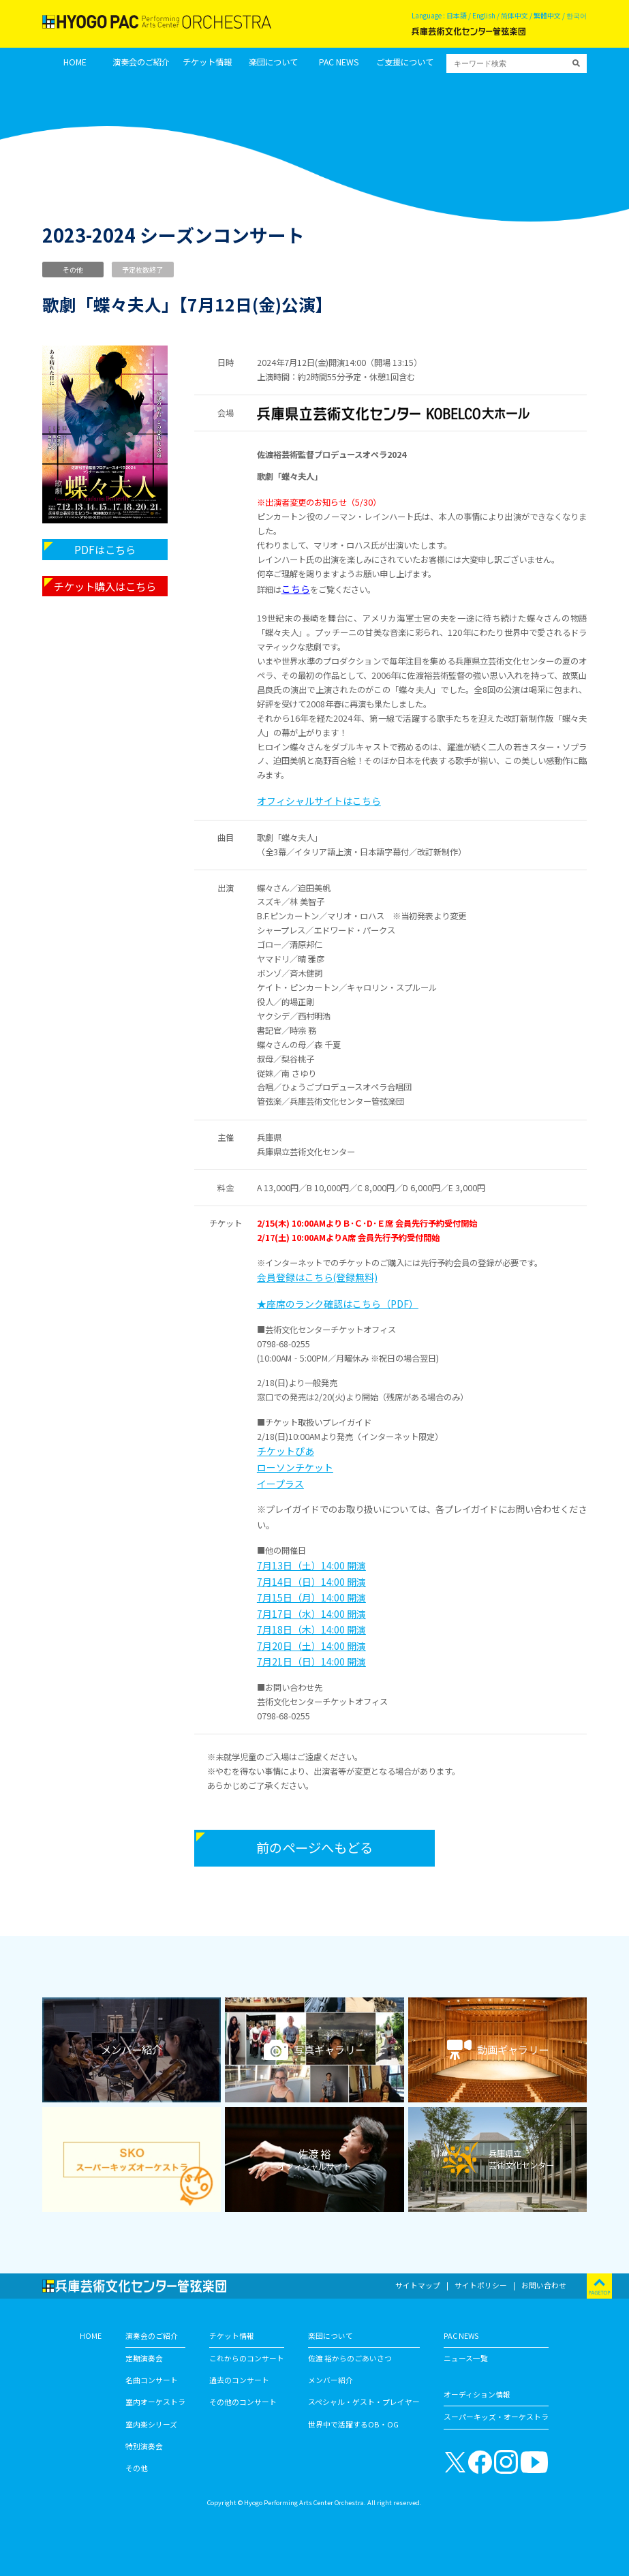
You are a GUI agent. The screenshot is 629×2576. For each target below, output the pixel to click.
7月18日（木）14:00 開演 (311, 1629)
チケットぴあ (285, 1451)
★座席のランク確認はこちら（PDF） (337, 1303)
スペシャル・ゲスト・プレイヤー (364, 2402)
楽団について (273, 62)
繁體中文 (547, 15)
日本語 (456, 15)
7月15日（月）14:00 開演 (311, 1597)
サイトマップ (417, 2285)
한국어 (576, 15)
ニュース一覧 (466, 2358)
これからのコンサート (246, 2358)
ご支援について (404, 62)
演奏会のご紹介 (141, 62)
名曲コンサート (151, 2380)
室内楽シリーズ (151, 2424)
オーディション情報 (477, 2394)
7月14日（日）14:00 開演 (311, 1582)
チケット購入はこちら (105, 586)
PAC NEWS (339, 62)
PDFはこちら (105, 549)
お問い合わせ (543, 2285)
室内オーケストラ (155, 2402)
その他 (136, 2468)
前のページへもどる (314, 1847)
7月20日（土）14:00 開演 (311, 1646)
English (483, 15)
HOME (75, 62)
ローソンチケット (295, 1467)
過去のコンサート (239, 2380)
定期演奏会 (144, 2358)
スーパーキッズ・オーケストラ (496, 2417)
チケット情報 (207, 62)
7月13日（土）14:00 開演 (311, 1565)
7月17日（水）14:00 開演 (311, 1614)
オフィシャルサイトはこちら (319, 801)
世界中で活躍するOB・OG (353, 2424)
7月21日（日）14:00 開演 (311, 1661)
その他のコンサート (243, 2402)
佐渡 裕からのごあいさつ (350, 2358)
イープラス (280, 1483)
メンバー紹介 (330, 2380)
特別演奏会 (144, 2446)
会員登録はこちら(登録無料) (317, 1277)
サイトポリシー (481, 2285)
